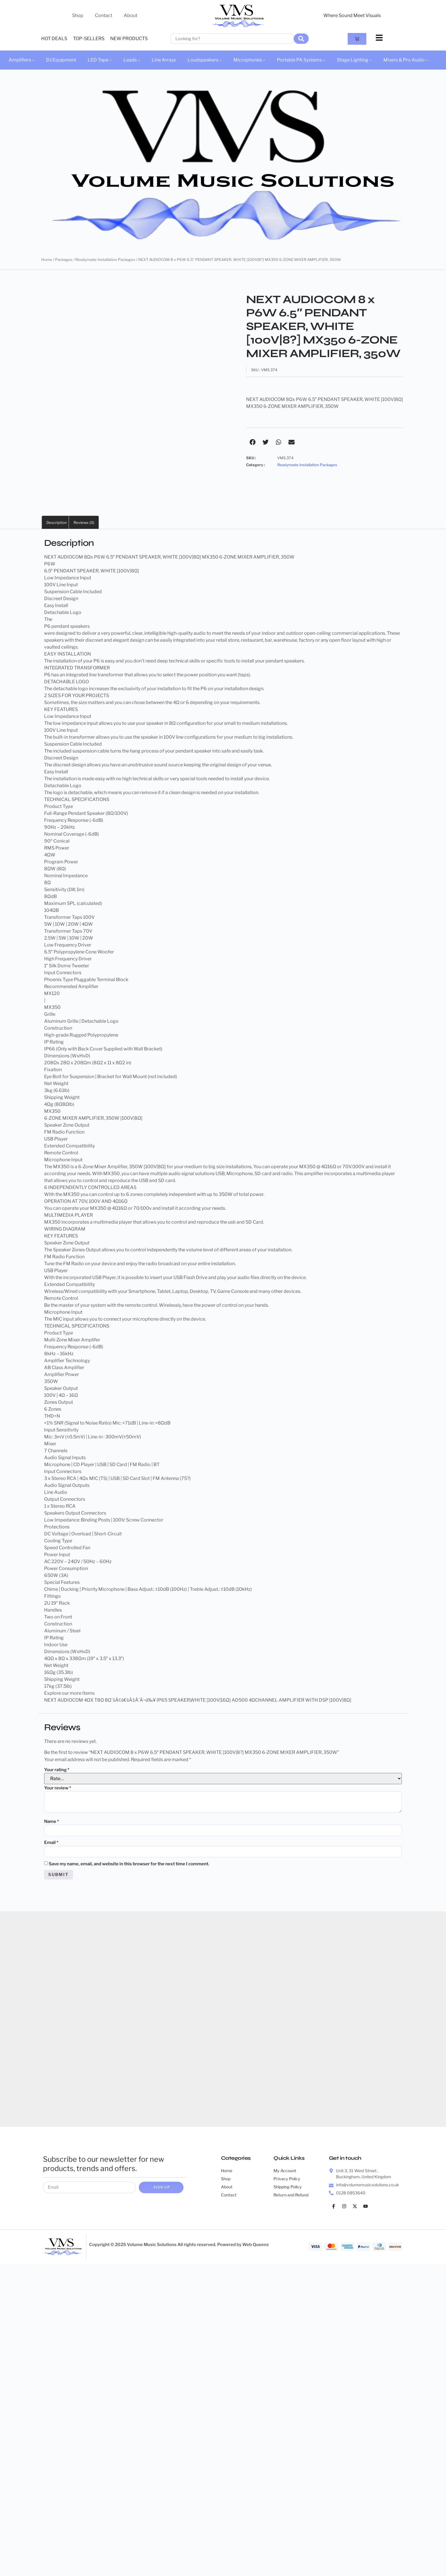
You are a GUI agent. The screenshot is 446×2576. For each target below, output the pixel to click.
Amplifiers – (22, 60)
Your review (57, 1788)
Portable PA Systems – (301, 60)
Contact (103, 15)
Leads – (131, 60)
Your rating (57, 1769)
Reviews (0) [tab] (84, 522)
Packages (63, 259)
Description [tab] (56, 522)
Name (51, 1821)
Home (46, 259)
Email (51, 1843)
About (130, 15)
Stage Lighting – (354, 60)
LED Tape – (100, 60)
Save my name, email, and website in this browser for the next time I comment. (129, 1865)
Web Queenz (255, 2247)
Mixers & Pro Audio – (405, 60)
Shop (77, 15)
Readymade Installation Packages (105, 259)
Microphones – (249, 60)
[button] (252, 442)
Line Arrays (164, 60)
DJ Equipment (61, 60)
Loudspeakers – (205, 60)
